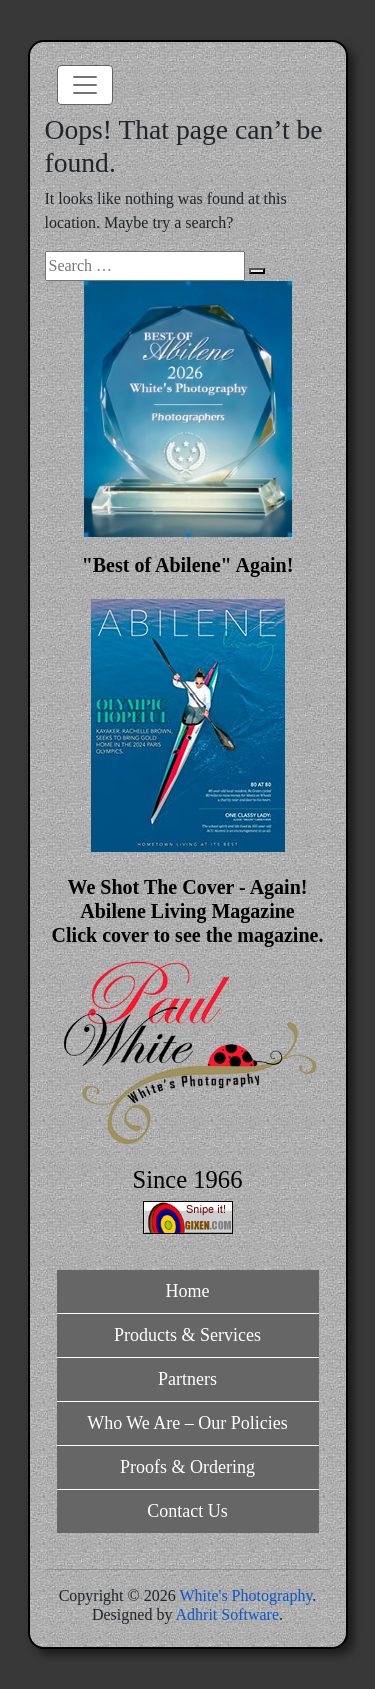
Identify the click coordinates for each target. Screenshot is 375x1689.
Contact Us (187, 1511)
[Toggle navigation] (85, 85)
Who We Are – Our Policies (187, 1423)
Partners (187, 1379)
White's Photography (245, 1595)
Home (188, 1291)
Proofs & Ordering (187, 1467)
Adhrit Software (228, 1614)
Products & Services (187, 1335)
